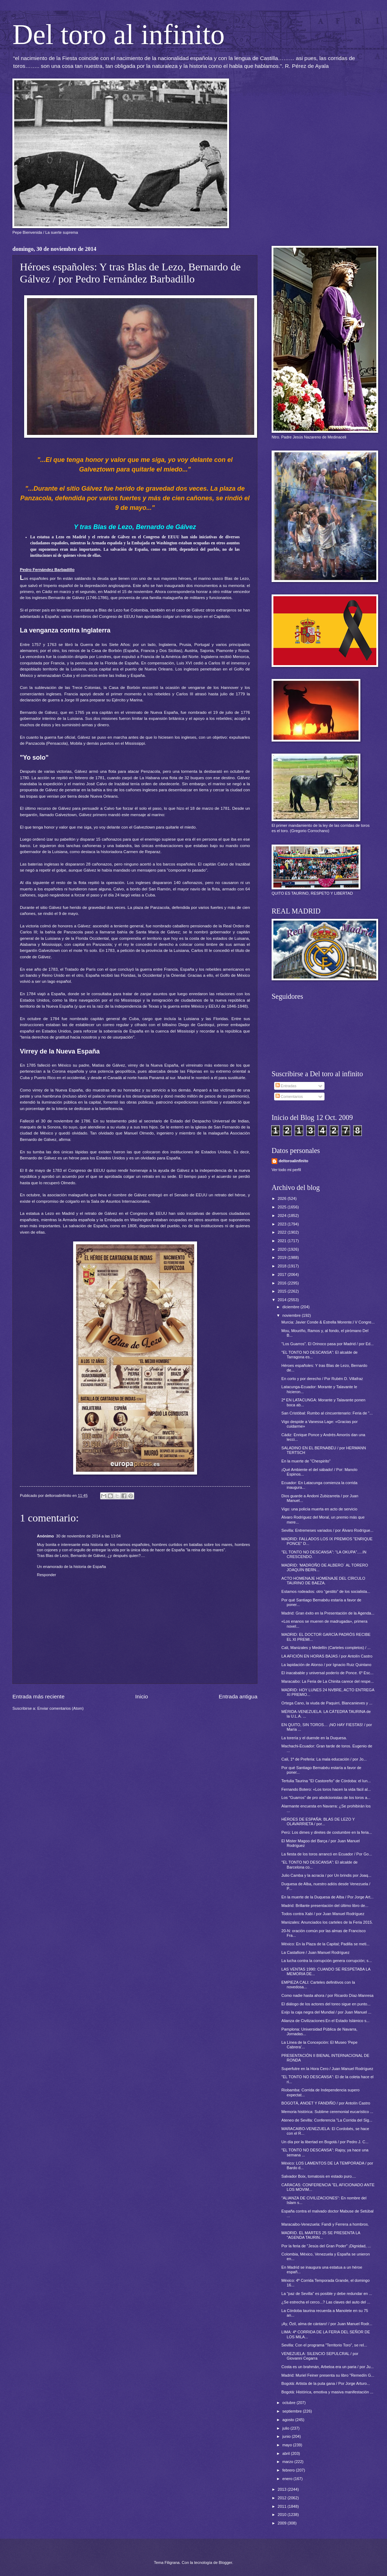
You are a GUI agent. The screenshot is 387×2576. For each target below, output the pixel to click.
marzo (288, 2461)
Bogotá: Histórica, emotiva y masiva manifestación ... (328, 2392)
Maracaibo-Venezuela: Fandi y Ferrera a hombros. (325, 2224)
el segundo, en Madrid (95, 591)
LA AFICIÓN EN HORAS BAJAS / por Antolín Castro (327, 1656)
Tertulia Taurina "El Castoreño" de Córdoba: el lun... (326, 1781)
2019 (283, 1257)
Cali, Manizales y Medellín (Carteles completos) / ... (326, 1647)
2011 (283, 2506)
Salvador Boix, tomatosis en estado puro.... (319, 2176)
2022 (283, 1232)
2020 (283, 1249)
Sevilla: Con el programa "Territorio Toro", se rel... (324, 2345)
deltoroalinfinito (293, 1161)
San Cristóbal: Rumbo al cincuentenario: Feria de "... (327, 1413)
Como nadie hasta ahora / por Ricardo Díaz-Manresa (328, 1995)
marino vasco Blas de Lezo (223, 578)
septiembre (292, 2411)
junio (286, 2436)
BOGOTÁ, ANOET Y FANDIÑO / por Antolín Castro (326, 2103)
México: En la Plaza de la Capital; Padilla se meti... (326, 1944)
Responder (46, 1575)
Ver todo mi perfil (286, 1170)
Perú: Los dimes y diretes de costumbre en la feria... (327, 1832)
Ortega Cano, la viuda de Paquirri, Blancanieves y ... (327, 1703)
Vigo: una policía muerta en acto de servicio (320, 1509)
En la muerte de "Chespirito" (306, 1461)
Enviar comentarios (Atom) (60, 1708)
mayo (287, 2445)
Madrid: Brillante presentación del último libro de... (325, 1905)
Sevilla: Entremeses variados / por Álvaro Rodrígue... (328, 1530)
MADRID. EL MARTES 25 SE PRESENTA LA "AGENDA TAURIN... (321, 2235)
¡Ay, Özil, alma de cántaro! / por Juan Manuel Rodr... (327, 2324)
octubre (289, 2402)
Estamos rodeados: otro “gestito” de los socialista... (326, 1591)
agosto (288, 2420)
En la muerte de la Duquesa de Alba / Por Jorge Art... (328, 1897)
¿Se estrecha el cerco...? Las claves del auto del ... (326, 2302)
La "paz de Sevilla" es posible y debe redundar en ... (327, 2293)
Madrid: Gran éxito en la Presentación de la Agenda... (328, 1613)
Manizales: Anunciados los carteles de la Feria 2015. (327, 1922)
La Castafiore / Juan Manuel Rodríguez (316, 1952)
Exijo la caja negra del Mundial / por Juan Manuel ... (326, 2012)
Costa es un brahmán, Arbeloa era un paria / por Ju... (328, 2367)
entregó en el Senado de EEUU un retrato (187, 1195)
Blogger (225, 2562)
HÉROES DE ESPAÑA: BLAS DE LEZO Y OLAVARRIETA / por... (318, 1821)
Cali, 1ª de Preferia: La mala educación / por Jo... (324, 1759)
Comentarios (289, 1096)
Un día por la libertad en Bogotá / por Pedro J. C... (325, 2142)
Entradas (286, 1086)
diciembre (291, 1307)
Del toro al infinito (118, 34)
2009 (283, 2523)
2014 (283, 1300)
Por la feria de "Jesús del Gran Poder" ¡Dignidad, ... (326, 2246)
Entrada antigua (238, 1696)
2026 (283, 1198)
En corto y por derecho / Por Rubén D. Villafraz (322, 1378)
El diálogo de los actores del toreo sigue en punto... (326, 2004)
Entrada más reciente (38, 1696)
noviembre (292, 1315)
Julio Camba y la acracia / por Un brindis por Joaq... (326, 1875)
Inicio (141, 1696)
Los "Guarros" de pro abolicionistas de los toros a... (326, 1797)
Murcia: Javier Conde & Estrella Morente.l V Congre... (328, 1322)
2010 (283, 2514)
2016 (283, 1283)
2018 (283, 1266)
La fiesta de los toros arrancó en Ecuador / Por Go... (327, 1854)
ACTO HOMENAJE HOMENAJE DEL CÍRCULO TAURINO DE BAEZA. (323, 1580)
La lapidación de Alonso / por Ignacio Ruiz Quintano (326, 1664)
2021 (283, 1241)
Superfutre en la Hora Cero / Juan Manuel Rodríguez (328, 2068)
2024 (283, 1215)
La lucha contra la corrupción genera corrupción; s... (327, 1960)
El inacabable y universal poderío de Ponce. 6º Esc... (328, 1673)
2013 (283, 2489)
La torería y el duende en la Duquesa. (314, 1738)
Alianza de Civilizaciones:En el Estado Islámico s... (326, 2021)
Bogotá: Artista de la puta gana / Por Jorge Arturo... (326, 2383)
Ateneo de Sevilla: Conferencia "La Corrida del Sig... (327, 2120)
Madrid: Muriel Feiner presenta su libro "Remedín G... (328, 2375)
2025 (283, 1207)
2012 (283, 2498)
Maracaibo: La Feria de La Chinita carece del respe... (328, 1681)
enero (287, 2479)
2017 (283, 1274)
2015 (283, 1291)
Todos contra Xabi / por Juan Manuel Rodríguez (323, 1914)
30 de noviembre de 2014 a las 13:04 (88, 1536)
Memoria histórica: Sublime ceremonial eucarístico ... (328, 2111)
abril (286, 2453)
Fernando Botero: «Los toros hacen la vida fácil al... (326, 1789)
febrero (289, 2470)
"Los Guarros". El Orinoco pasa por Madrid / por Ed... (328, 1344)
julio (286, 2428)
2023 (283, 1224)
